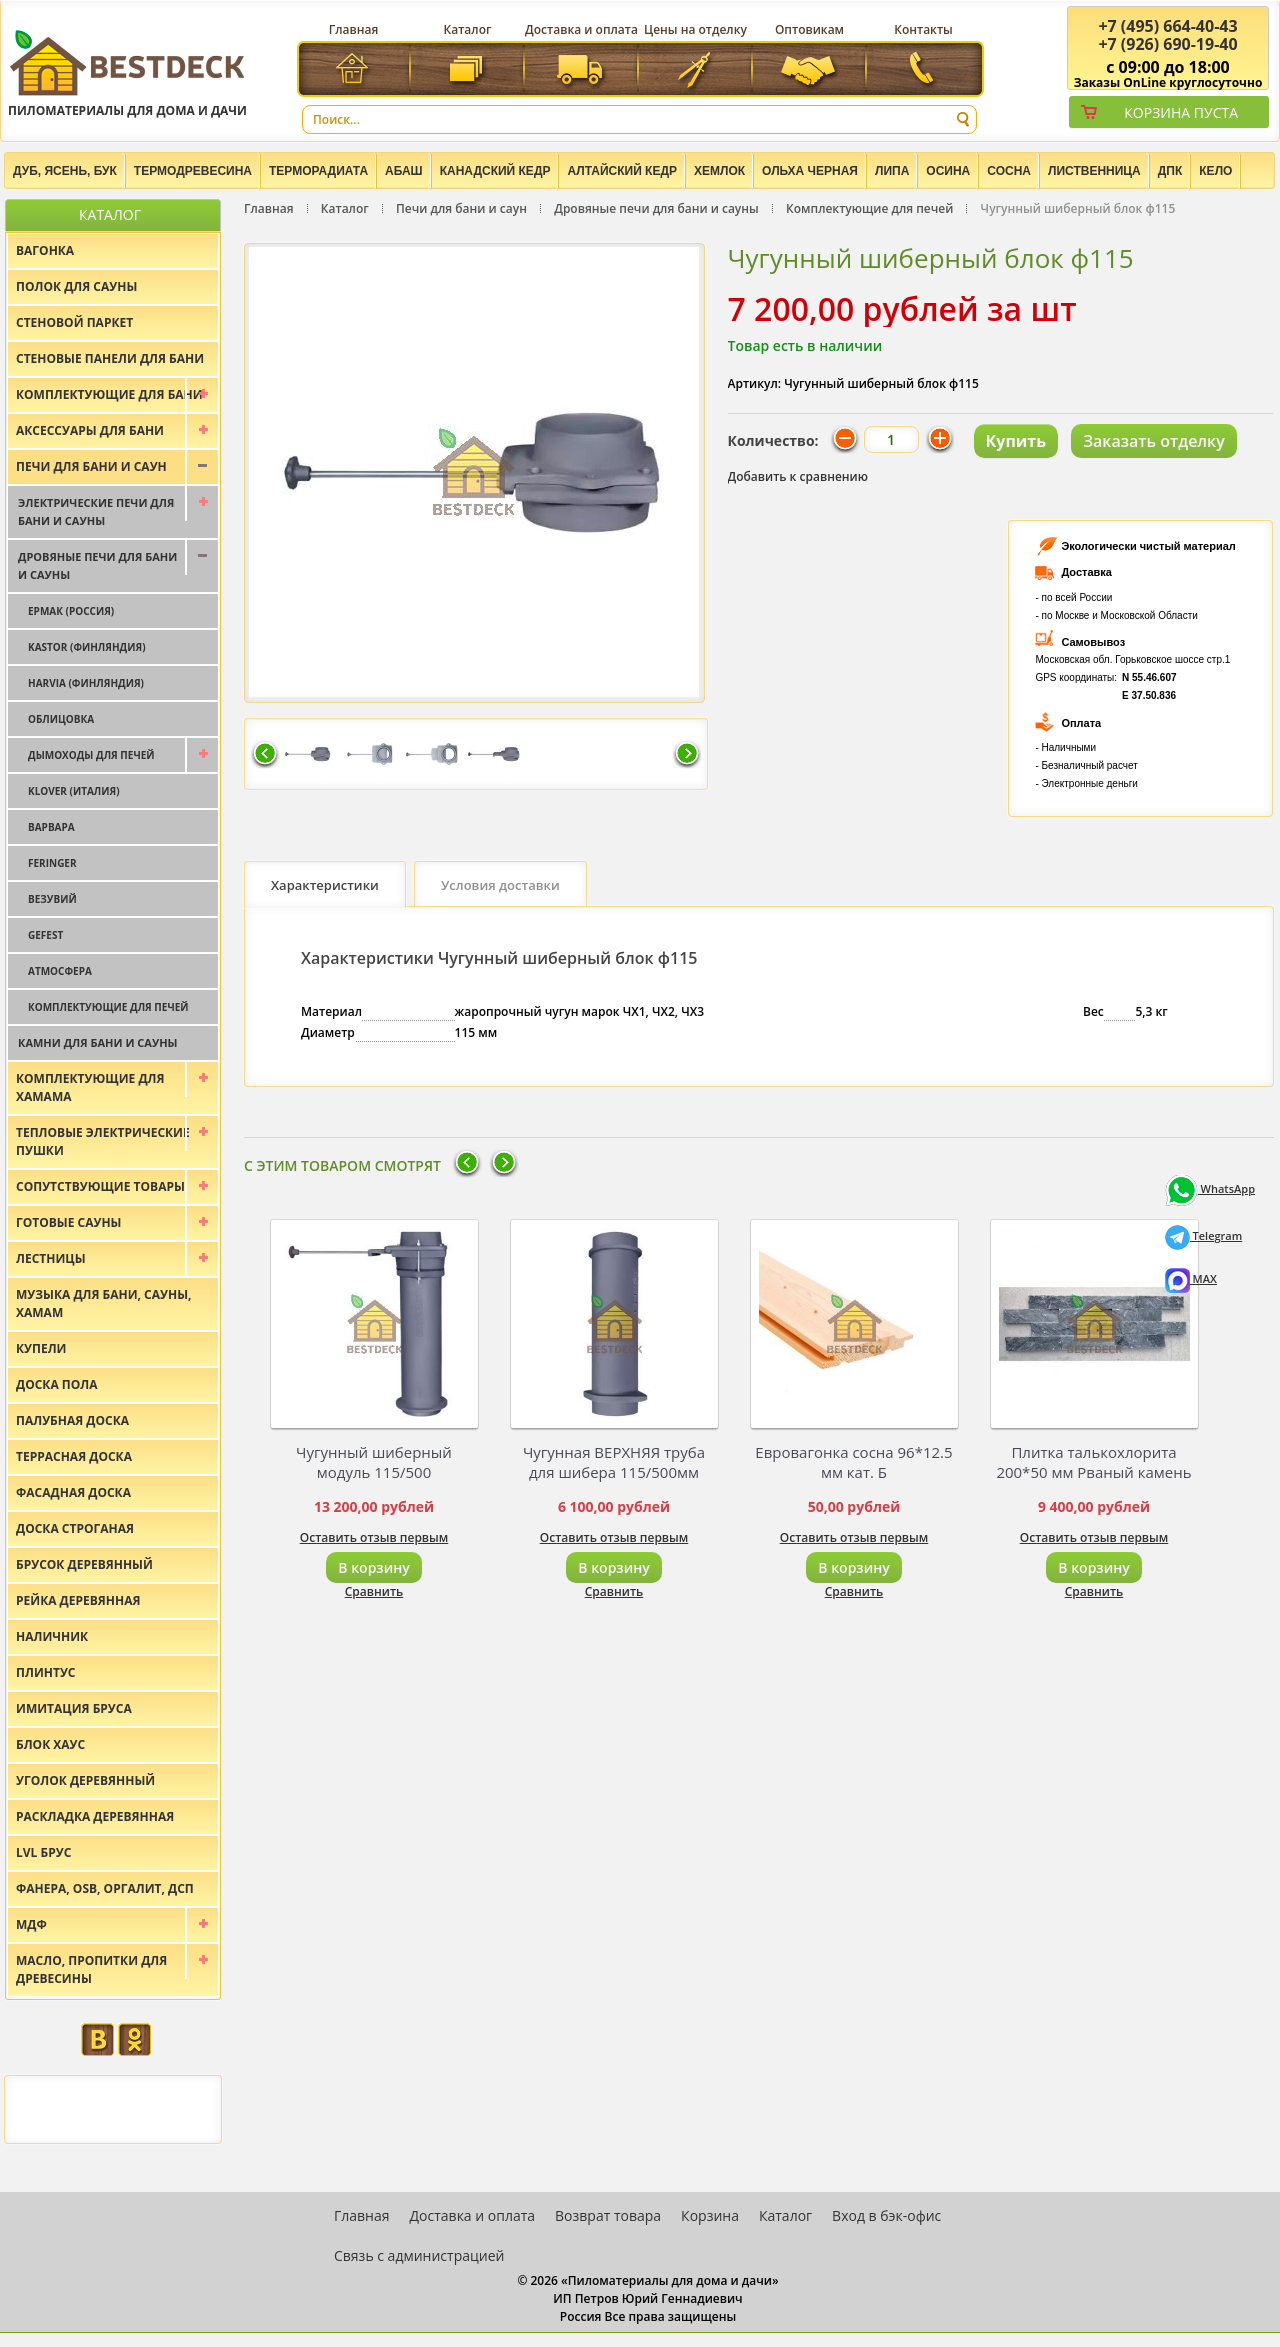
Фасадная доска (73, 1492)
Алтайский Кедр (622, 171)
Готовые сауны (69, 1222)
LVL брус (43, 1852)
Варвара (51, 827)
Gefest (45, 935)
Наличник (52, 1636)
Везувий (52, 899)
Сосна (1009, 171)
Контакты (923, 29)
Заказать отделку (1154, 441)
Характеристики (325, 885)
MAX (1191, 1278)
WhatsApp (1210, 1188)
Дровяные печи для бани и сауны (656, 208)
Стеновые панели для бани (110, 358)
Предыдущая (265, 755)
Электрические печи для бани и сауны (96, 511)
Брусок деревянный (84, 1564)
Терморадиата (318, 171)
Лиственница (1094, 171)
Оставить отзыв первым (374, 1537)
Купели (41, 1348)
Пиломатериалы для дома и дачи (127, 72)
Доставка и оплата (581, 29)
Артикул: (755, 383)
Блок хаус (50, 1744)
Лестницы (51, 1258)
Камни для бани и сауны (98, 1042)
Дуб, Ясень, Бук (65, 171)
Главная (354, 29)
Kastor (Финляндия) (87, 647)
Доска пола (57, 1384)
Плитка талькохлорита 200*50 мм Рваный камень (1093, 1462)
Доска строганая (75, 1528)
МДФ (31, 1924)
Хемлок (719, 171)
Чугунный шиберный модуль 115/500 (374, 1462)
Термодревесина (193, 171)
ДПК (1170, 171)
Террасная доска (74, 1456)
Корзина (710, 2215)
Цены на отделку (695, 29)
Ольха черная (810, 171)
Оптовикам (809, 29)
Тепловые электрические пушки (103, 1141)
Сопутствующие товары (100, 1186)
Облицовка (61, 719)
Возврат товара (608, 2215)
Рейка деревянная (78, 1600)
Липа (892, 171)
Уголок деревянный (85, 1780)
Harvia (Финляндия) (86, 683)
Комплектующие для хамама (90, 1087)
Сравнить (374, 1591)
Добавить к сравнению (798, 476)
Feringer (52, 863)
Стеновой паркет (74, 322)
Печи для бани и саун (461, 208)
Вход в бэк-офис (886, 2215)
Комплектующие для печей (869, 208)
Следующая (687, 755)
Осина (948, 171)
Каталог (468, 29)
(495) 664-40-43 (1167, 26)
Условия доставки (500, 885)
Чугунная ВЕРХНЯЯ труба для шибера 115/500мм (614, 1462)
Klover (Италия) (74, 791)
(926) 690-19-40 (1167, 44)
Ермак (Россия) (71, 611)
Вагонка (45, 250)
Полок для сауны (76, 286)
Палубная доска (72, 1420)
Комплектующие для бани (109, 394)
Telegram (1204, 1235)
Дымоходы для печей (91, 755)
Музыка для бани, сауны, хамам (103, 1303)
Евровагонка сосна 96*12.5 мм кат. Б (853, 1462)
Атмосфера (60, 971)
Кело (1215, 171)
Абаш (404, 171)
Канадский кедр (495, 171)
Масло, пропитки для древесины (91, 1969)
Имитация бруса (74, 1708)
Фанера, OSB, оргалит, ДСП (105, 1888)
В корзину (373, 1567)
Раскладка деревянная (95, 1816)
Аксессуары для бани (90, 430)
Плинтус (46, 1672)
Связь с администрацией (419, 2255)
